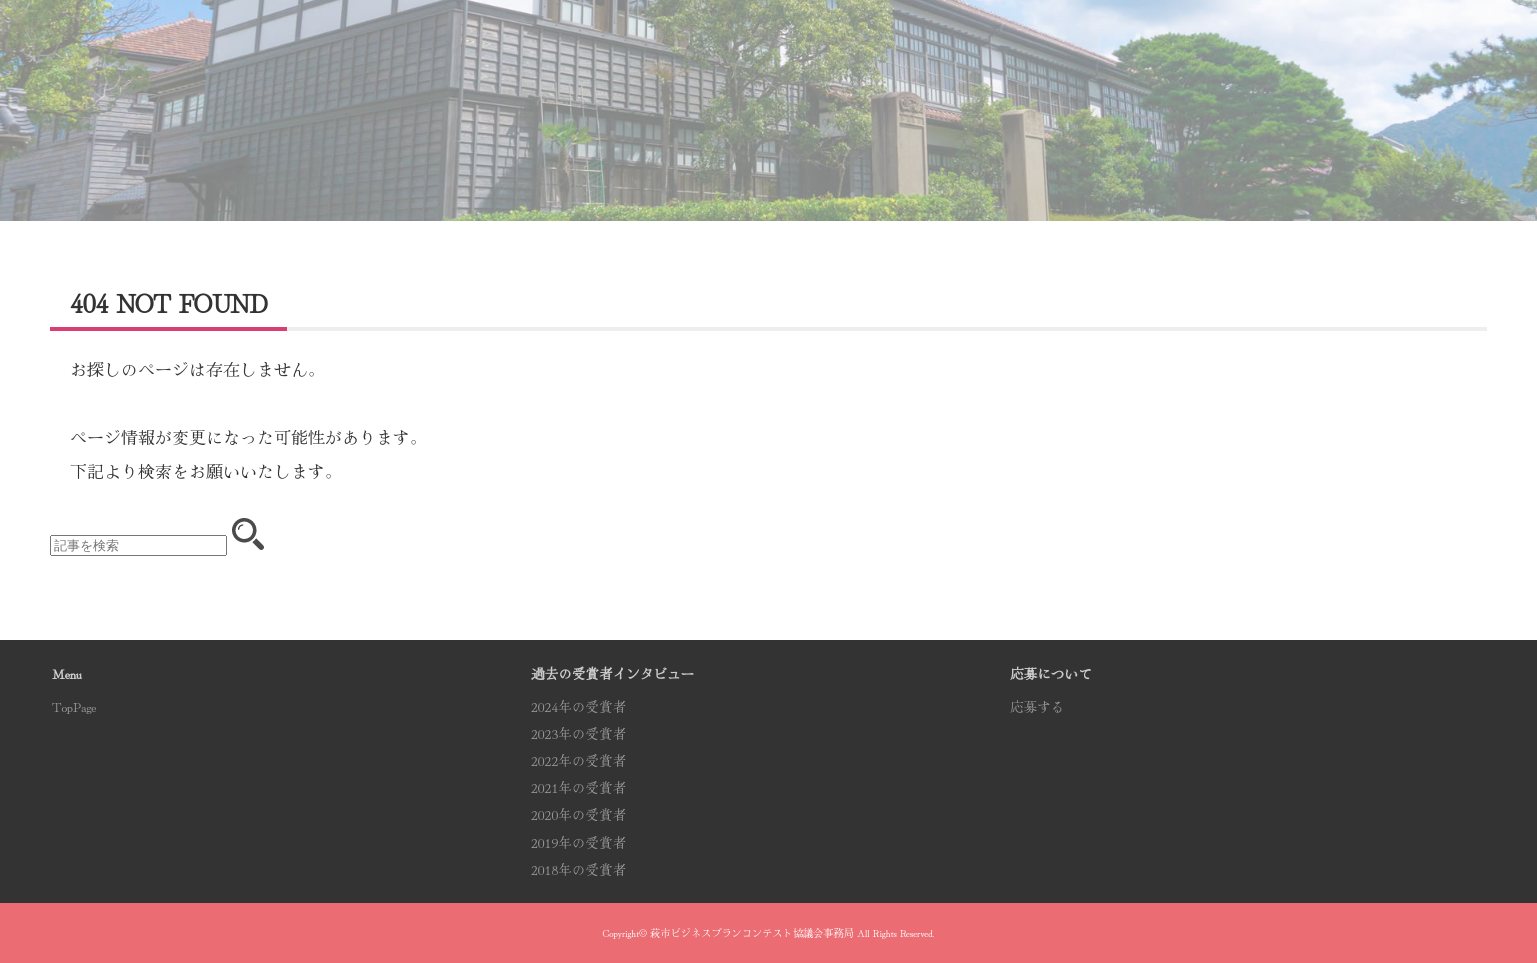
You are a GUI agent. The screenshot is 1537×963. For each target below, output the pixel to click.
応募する (1301, 62)
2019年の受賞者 (578, 842)
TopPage (74, 706)
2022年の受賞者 (578, 760)
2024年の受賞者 (578, 706)
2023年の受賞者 (578, 733)
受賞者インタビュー (868, 63)
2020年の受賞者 (578, 814)
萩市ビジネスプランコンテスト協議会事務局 (752, 932)
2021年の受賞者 (578, 787)
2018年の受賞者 (578, 869)
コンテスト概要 (436, 62)
